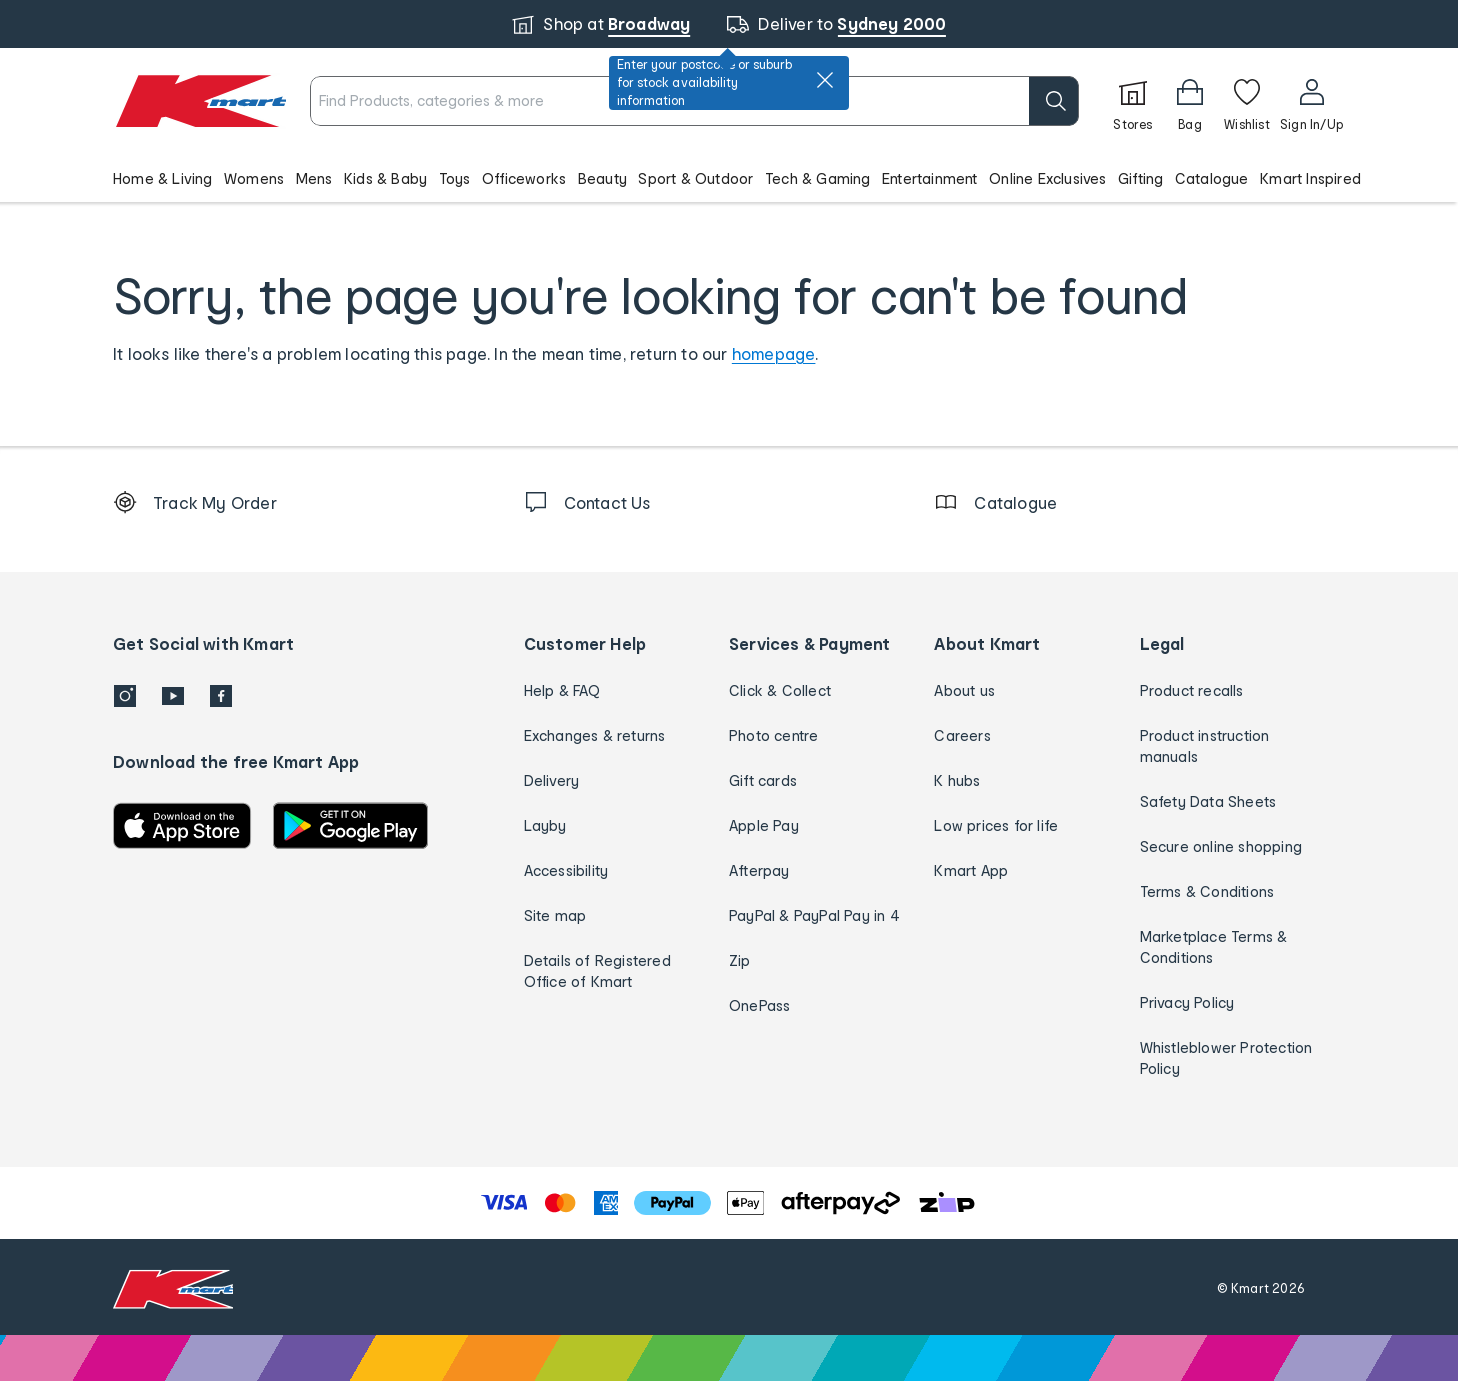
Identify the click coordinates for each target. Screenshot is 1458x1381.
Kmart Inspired (1310, 178)
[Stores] (1133, 101)
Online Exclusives (1047, 178)
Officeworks (524, 178)
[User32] (1311, 101)
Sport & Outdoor (695, 178)
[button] (729, 178)
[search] (1054, 101)
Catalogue (1212, 178)
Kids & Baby (385, 178)
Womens (254, 178)
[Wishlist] (1247, 101)
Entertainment (930, 178)
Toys (455, 178)
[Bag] (1190, 101)
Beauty (602, 178)
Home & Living (163, 178)
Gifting (1140, 178)
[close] (825, 80)
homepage (774, 353)
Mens (314, 178)
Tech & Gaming (818, 178)
